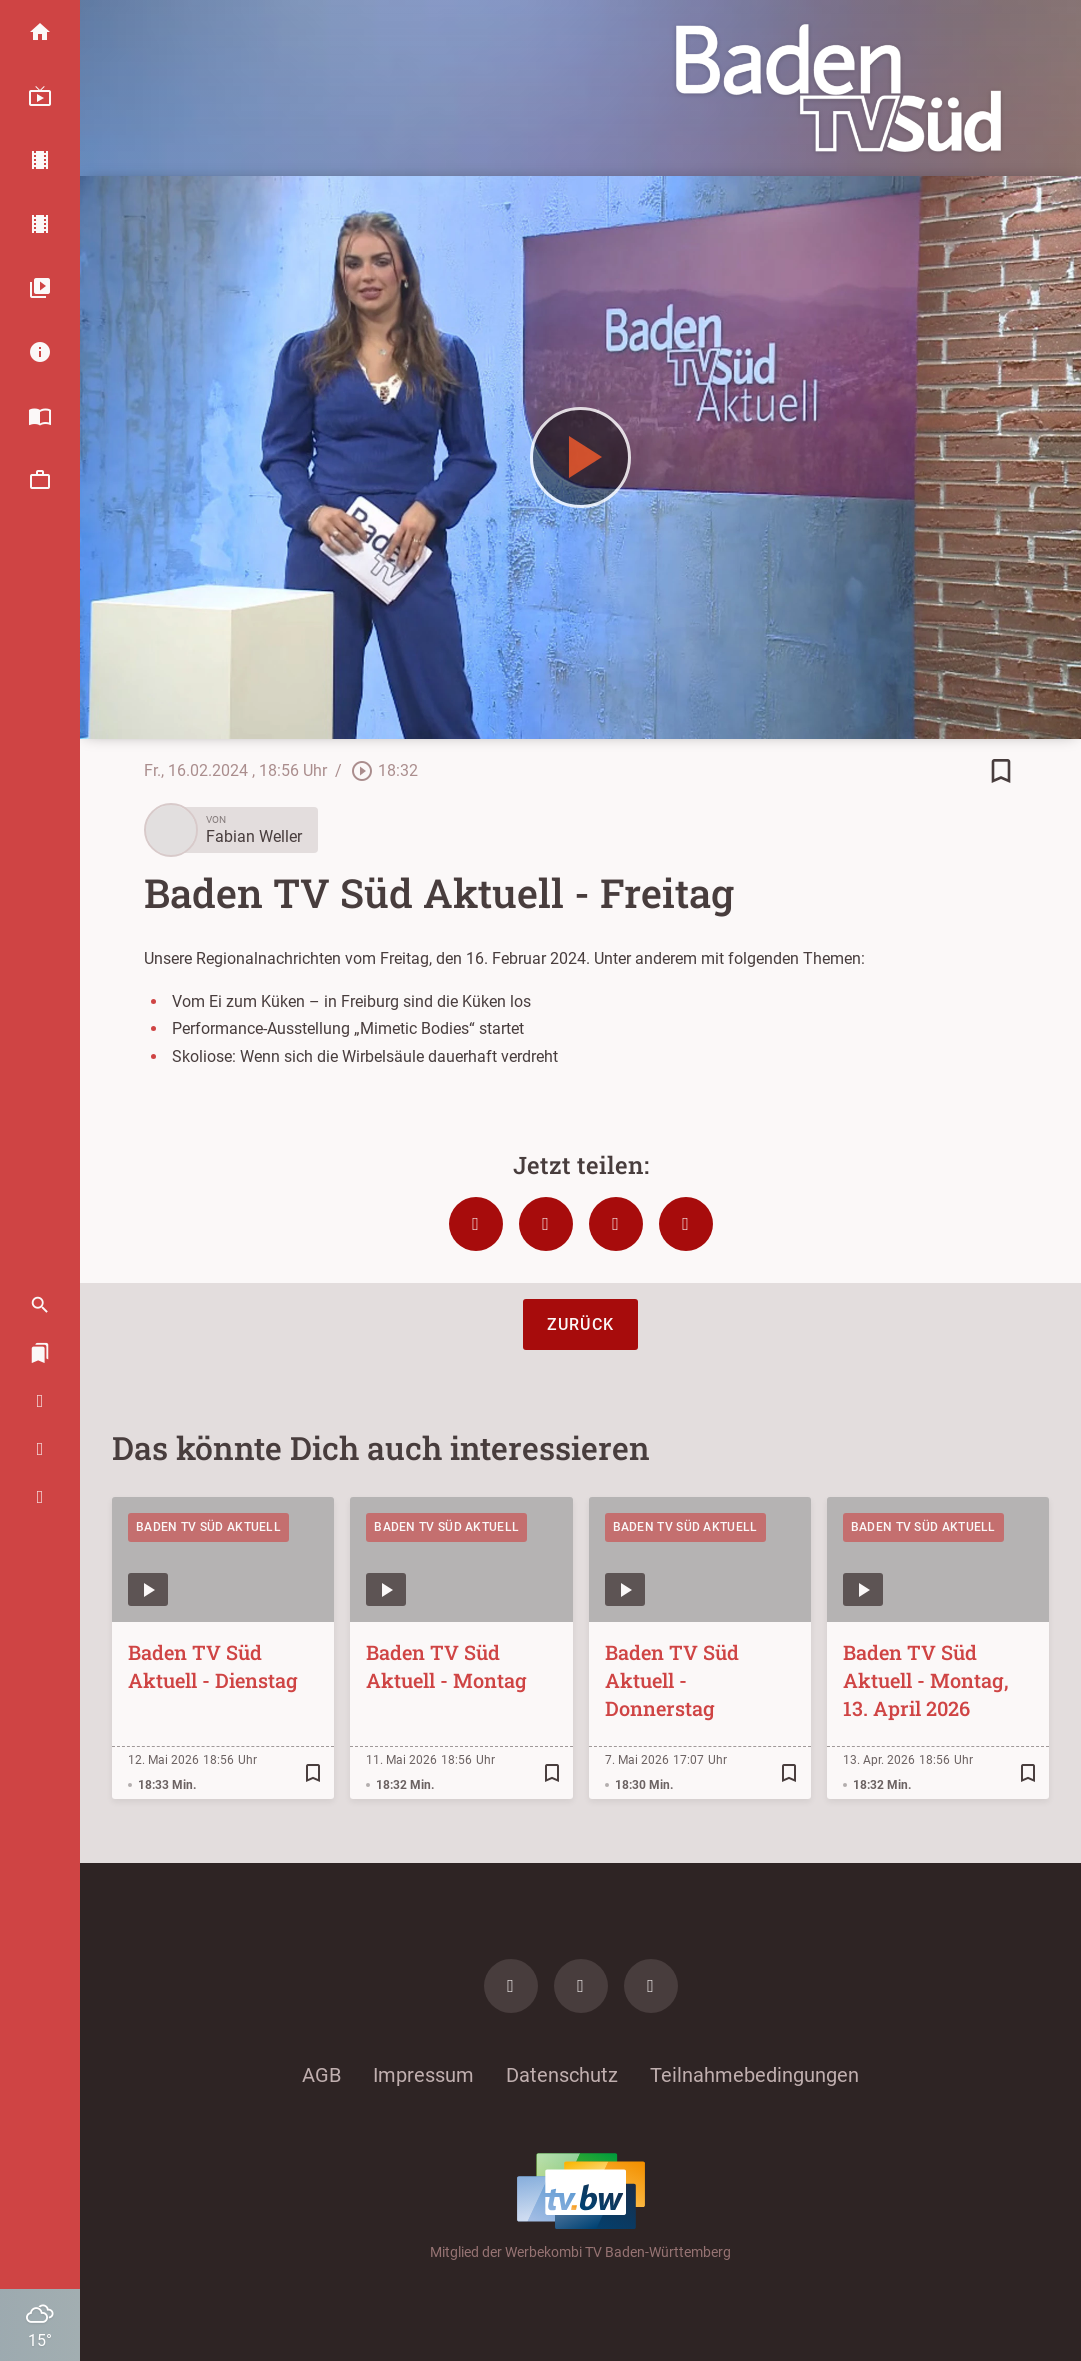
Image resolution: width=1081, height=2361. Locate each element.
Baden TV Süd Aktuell (208, 1527)
